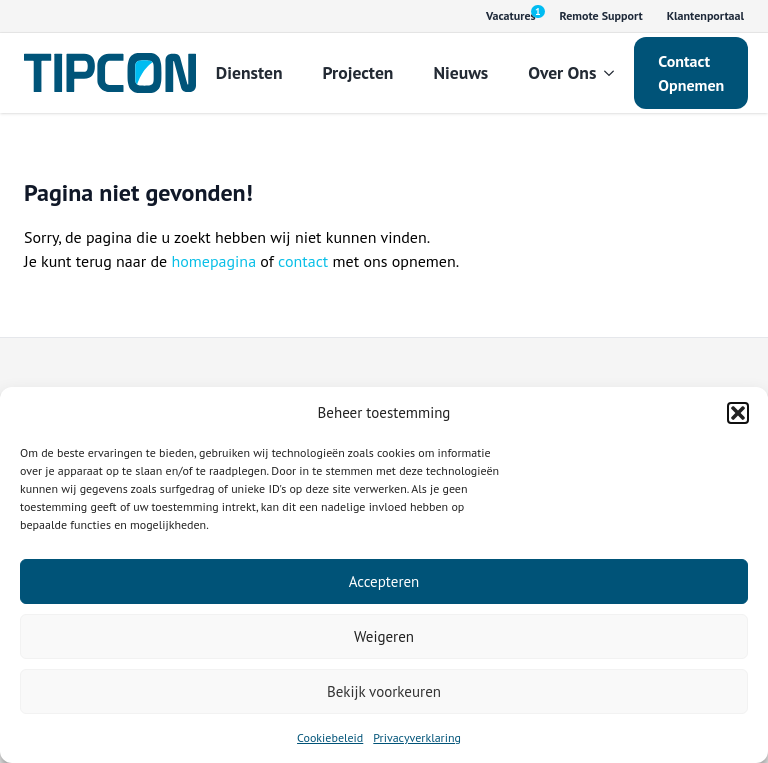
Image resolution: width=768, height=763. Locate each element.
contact (303, 261)
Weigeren (384, 636)
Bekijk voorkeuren (384, 691)
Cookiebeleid (330, 737)
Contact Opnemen (691, 73)
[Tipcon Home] (110, 73)
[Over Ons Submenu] (615, 73)
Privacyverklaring (417, 737)
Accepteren (384, 581)
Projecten (358, 72)
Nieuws (460, 72)
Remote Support (601, 15)
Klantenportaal (705, 15)
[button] (738, 413)
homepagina (213, 261)
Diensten (249, 72)
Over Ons (562, 72)
